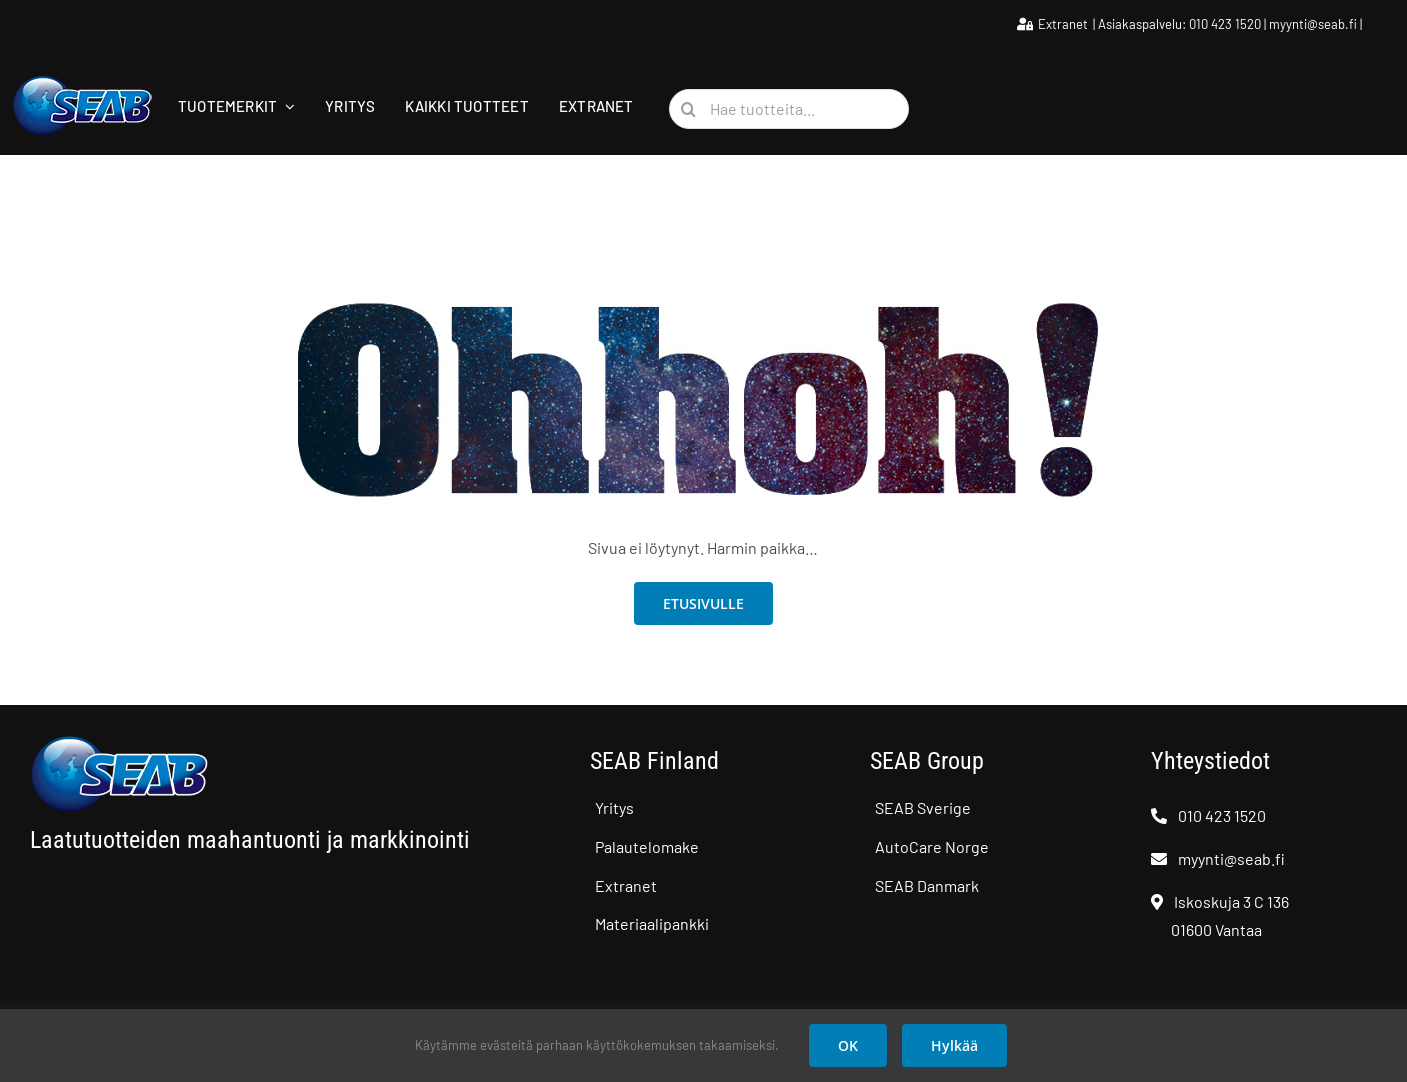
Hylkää (954, 1045)
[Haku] (689, 109)
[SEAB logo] (82, 82)
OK (848, 1045)
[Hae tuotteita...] (789, 109)
